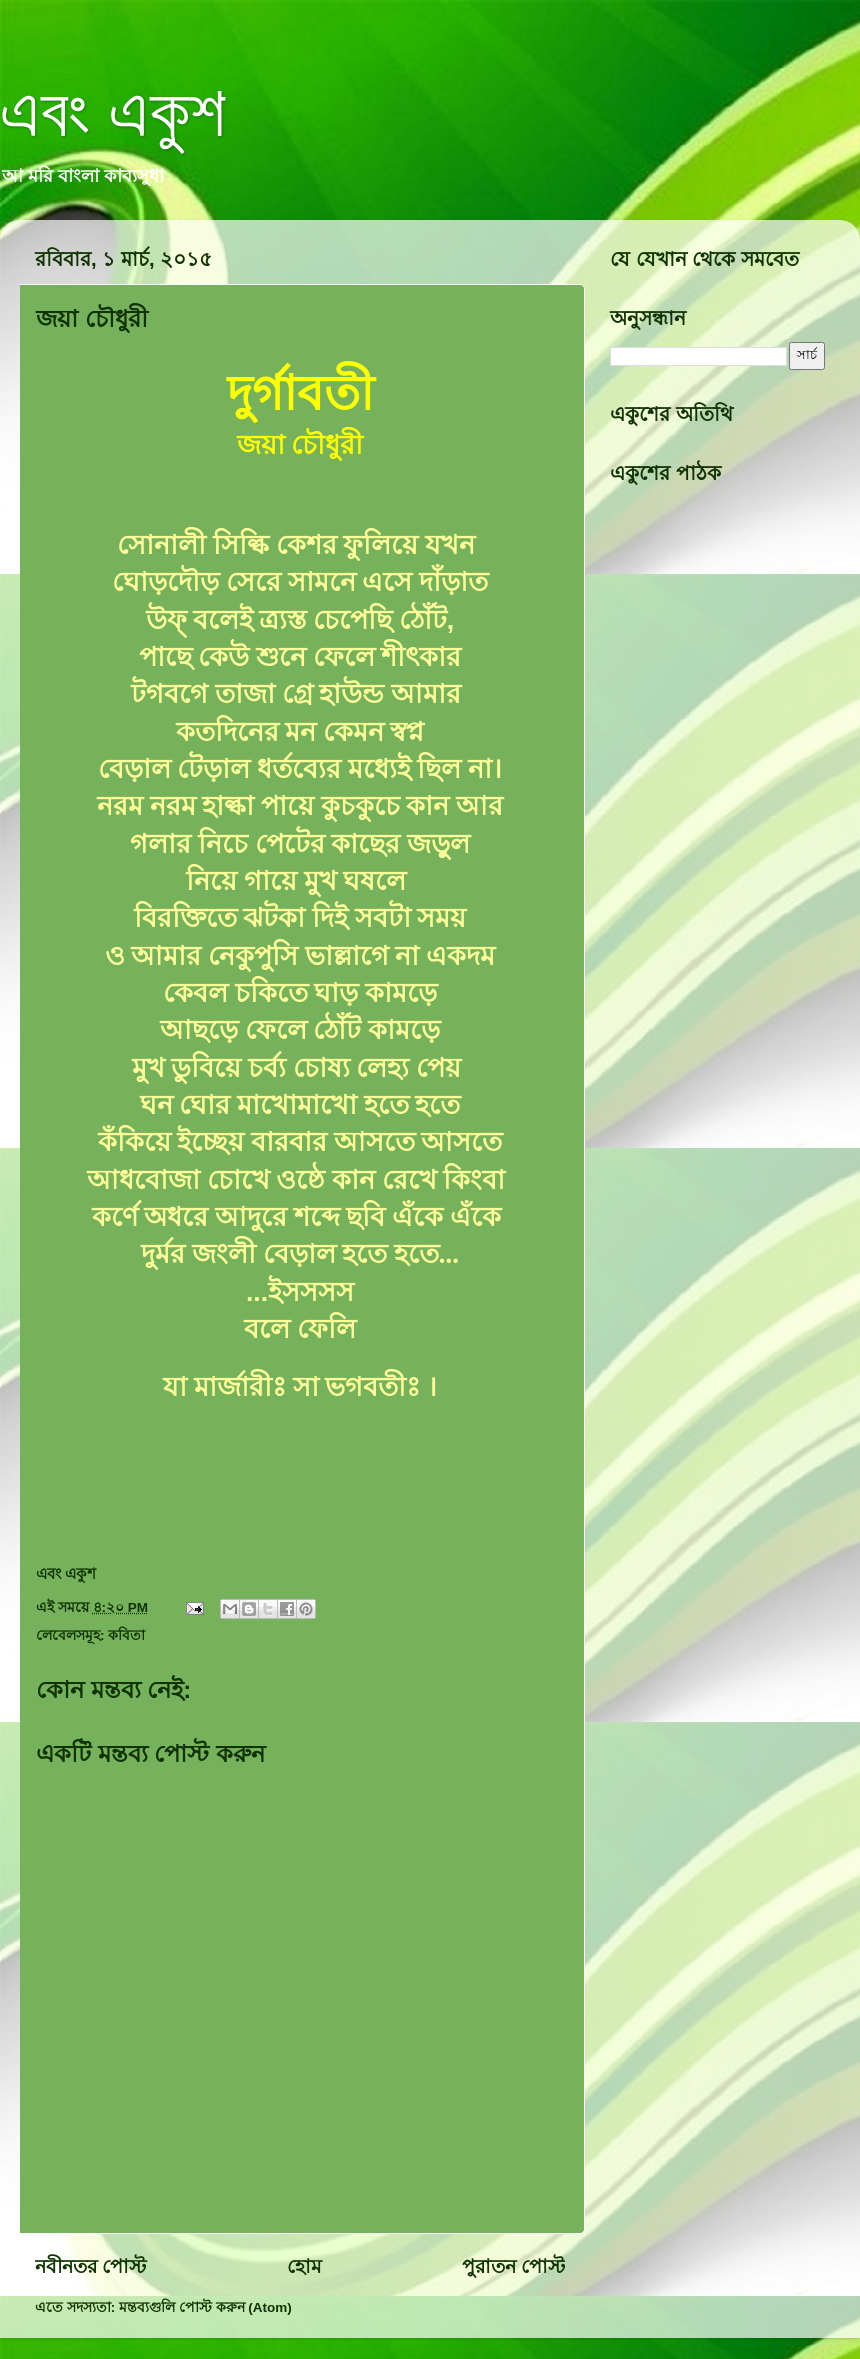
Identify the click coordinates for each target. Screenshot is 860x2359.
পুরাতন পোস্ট (513, 2266)
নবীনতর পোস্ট (90, 2266)
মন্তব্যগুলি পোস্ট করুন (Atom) (205, 2307)
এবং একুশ (113, 112)
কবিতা (126, 1635)
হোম (304, 2266)
